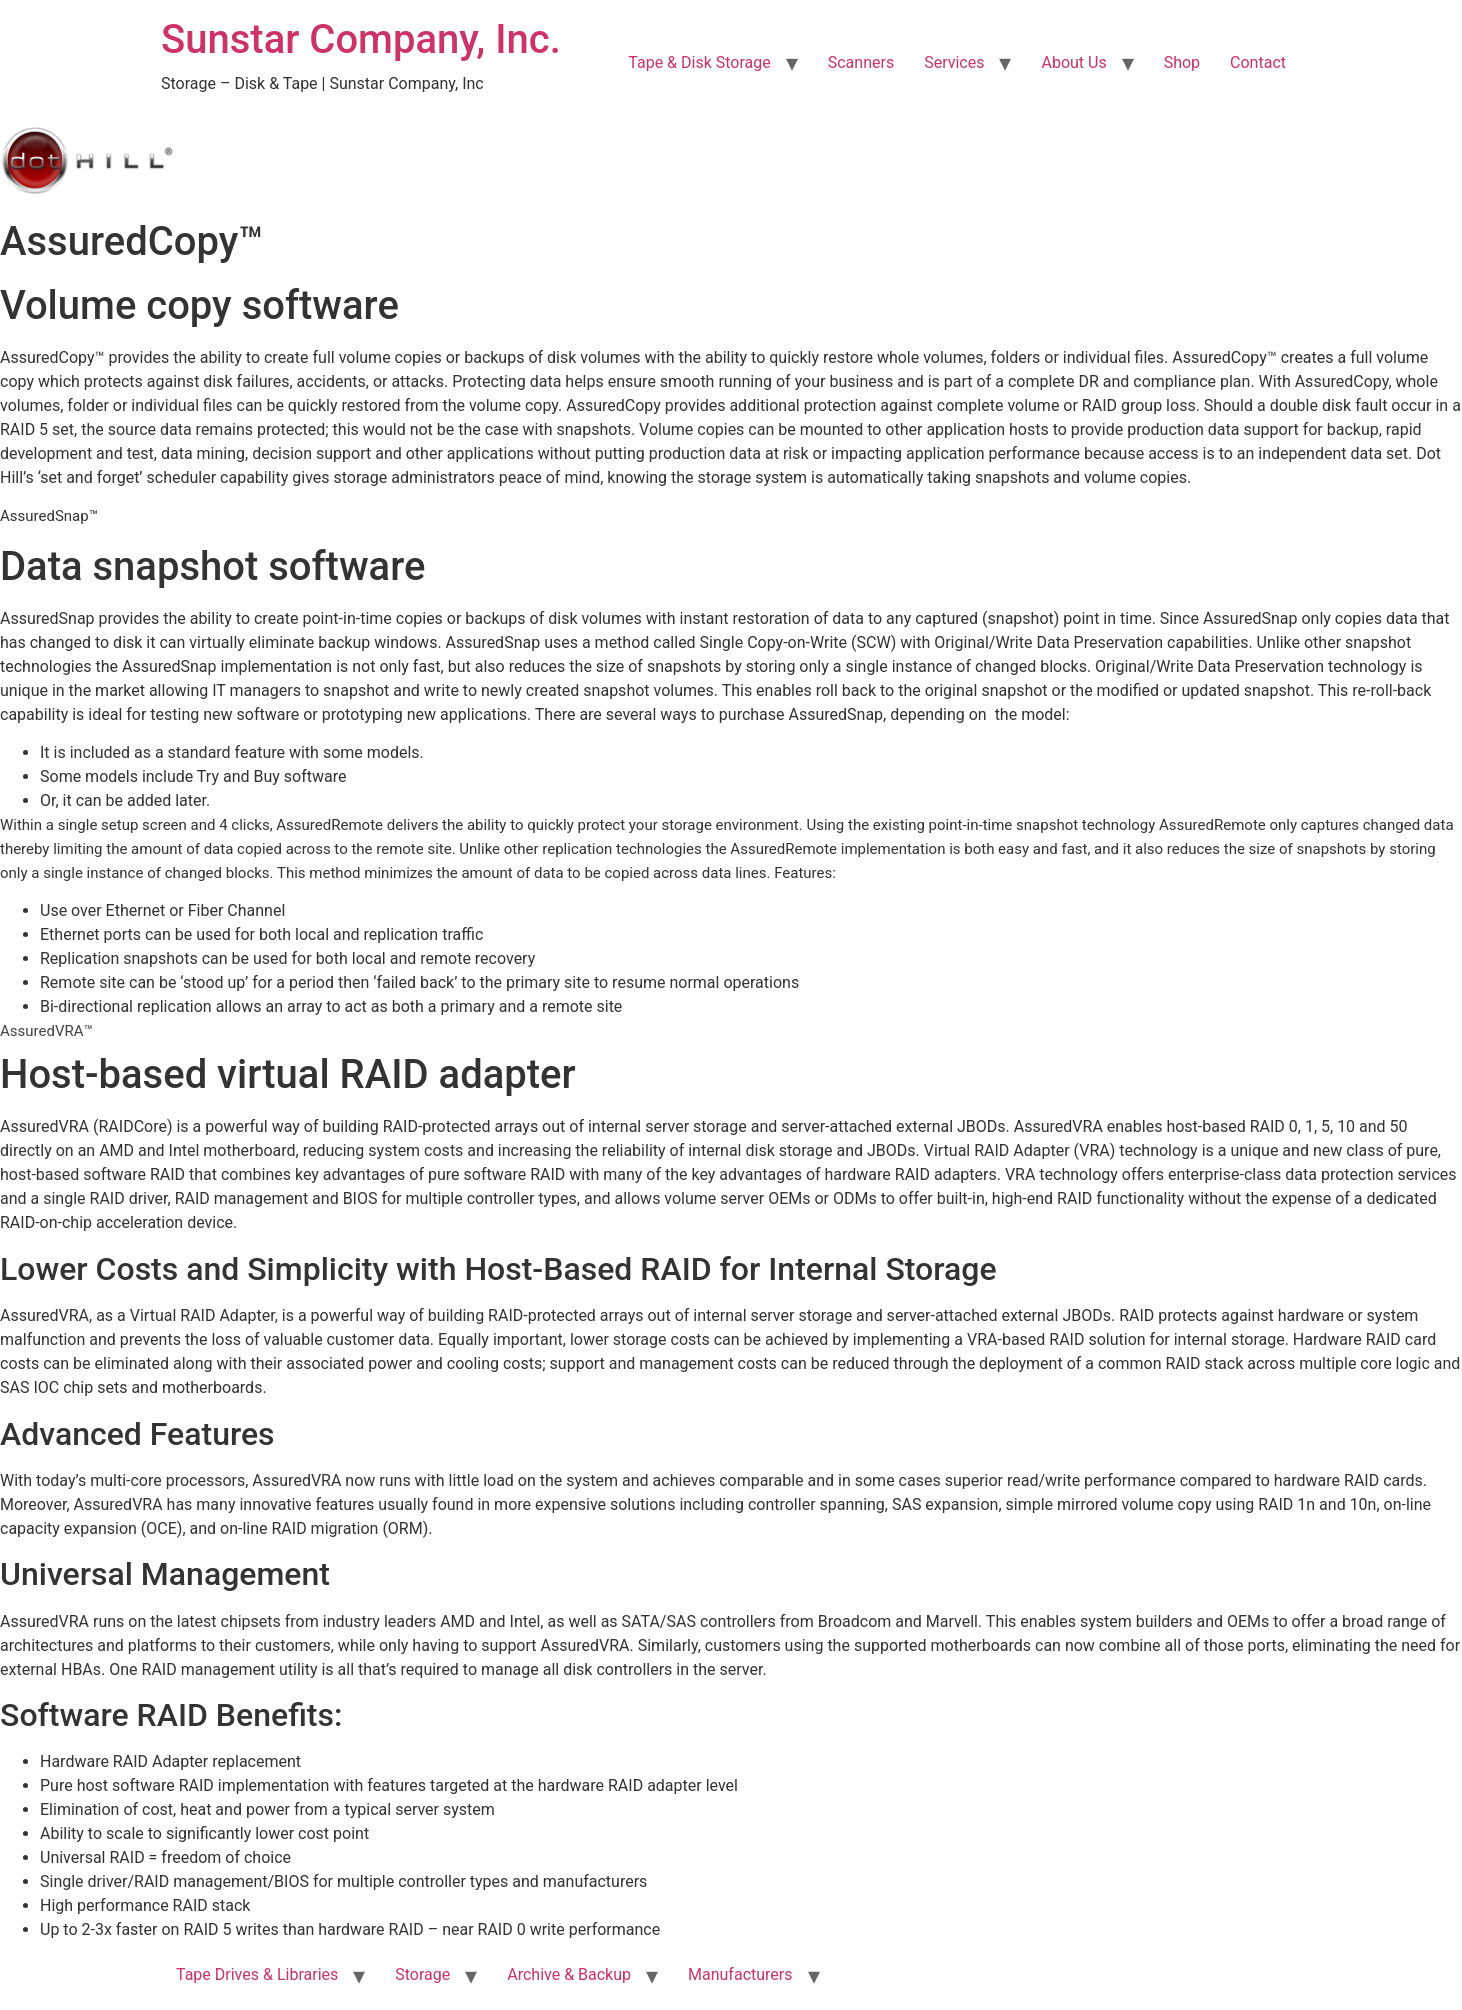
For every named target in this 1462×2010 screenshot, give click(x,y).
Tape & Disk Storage (699, 62)
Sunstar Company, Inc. (361, 39)
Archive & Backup (569, 1974)
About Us (1073, 62)
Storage (422, 1974)
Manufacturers (740, 1974)
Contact (1258, 62)
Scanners (861, 62)
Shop (1182, 62)
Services (954, 62)
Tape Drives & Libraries (257, 1974)
